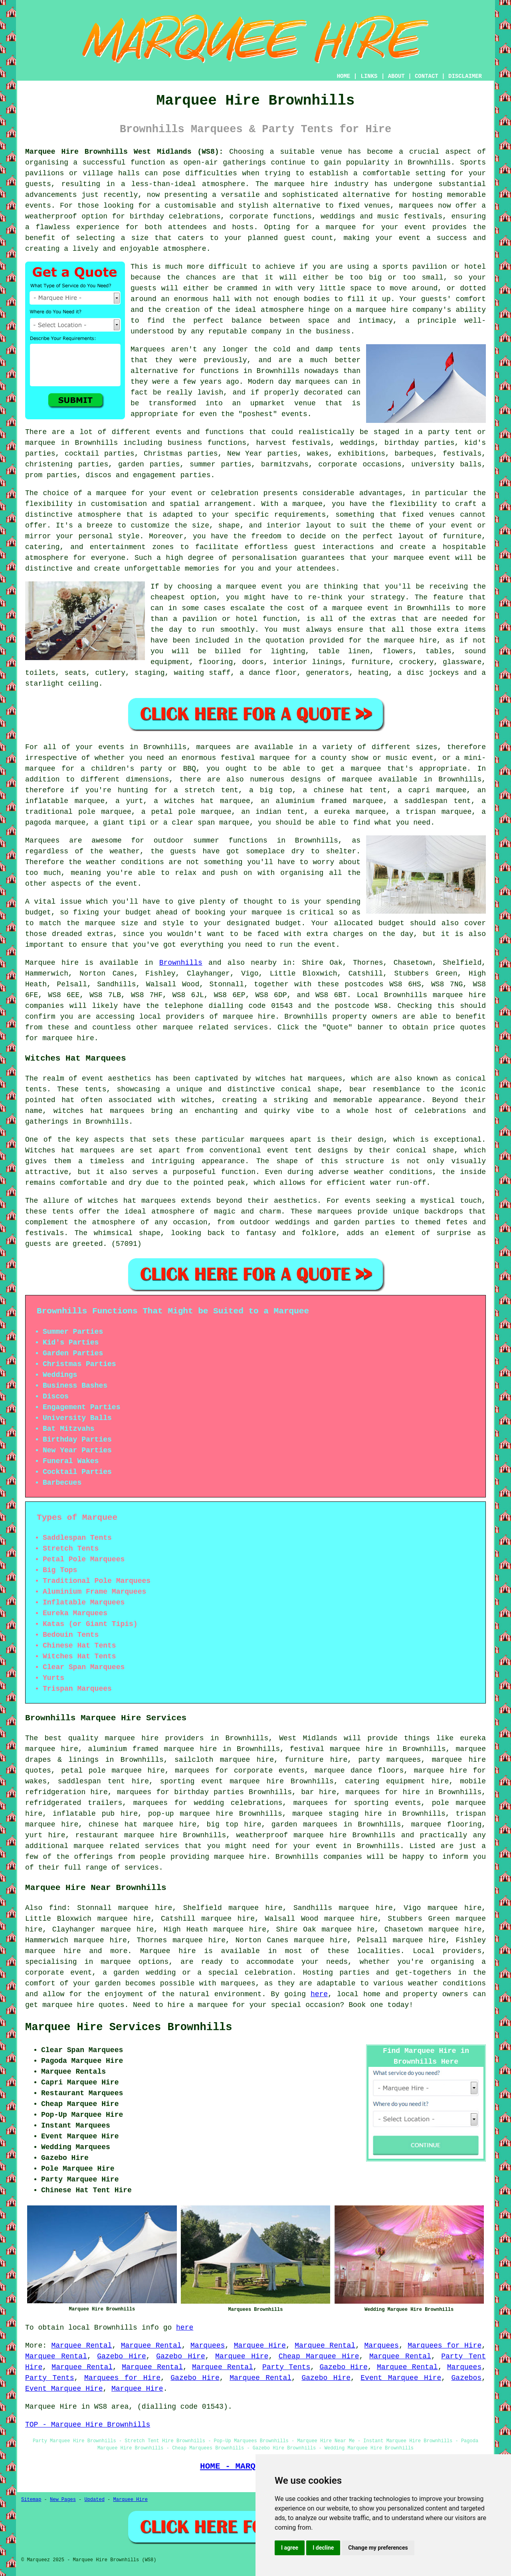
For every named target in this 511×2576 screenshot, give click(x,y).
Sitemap (31, 2500)
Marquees (207, 2346)
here (319, 1994)
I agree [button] (289, 2547)
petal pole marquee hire (113, 1771)
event (126, 884)
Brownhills (180, 963)
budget (288, 923)
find (57, 1908)
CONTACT (426, 76)
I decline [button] (323, 2547)
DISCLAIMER (465, 76)
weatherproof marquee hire (291, 1835)
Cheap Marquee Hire (319, 2356)
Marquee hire (52, 963)
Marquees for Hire (444, 2346)
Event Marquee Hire (400, 2378)
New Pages (63, 2500)
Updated (94, 2500)
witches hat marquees (132, 1201)
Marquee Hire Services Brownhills (128, 2027)
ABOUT (396, 76)
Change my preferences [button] (378, 2547)
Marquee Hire (260, 2346)
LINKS (368, 76)
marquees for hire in (389, 1792)
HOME (344, 76)
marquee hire (459, 995)
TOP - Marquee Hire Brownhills (87, 2425)
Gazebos (467, 2378)
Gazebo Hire (121, 2356)
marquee (267, 912)
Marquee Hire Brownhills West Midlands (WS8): (124, 152)
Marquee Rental (81, 2346)
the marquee (91, 923)
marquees (416, 206)
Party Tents (286, 2367)
